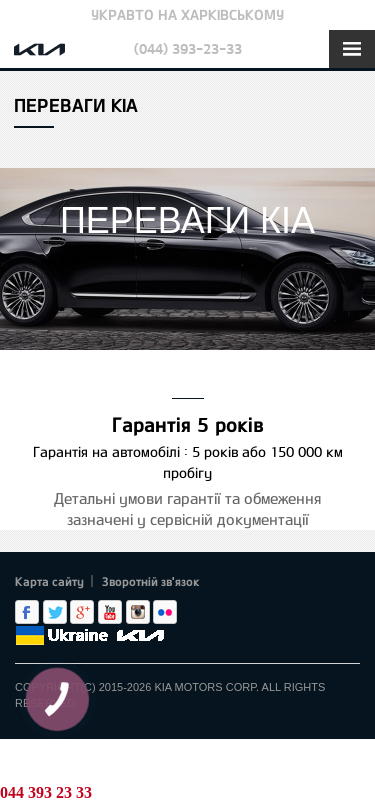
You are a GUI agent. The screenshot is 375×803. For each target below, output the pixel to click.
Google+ (82, 612)
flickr (165, 612)
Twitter (55, 612)
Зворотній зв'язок (151, 581)
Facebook (27, 612)
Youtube (110, 612)
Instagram (138, 612)
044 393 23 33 (46, 792)
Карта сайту (49, 581)
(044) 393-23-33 (188, 48)
